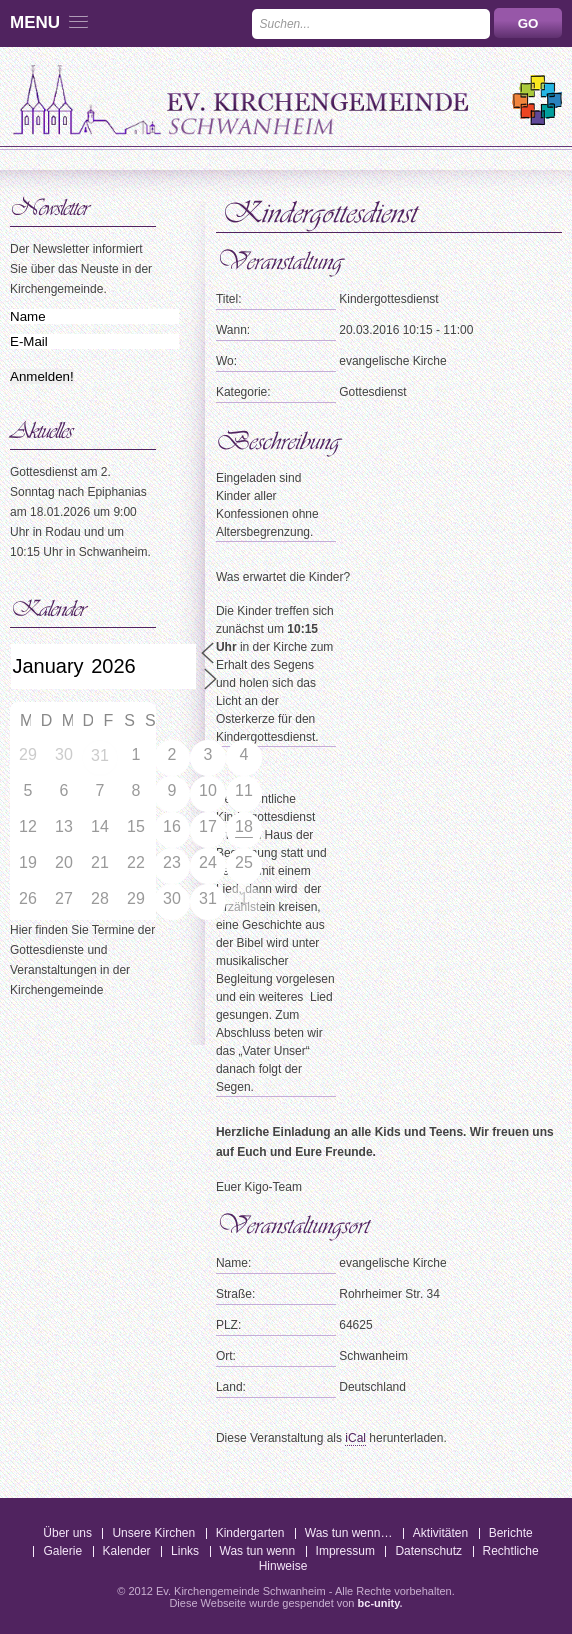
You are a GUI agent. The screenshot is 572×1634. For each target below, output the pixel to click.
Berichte (511, 1533)
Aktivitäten (440, 1533)
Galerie (62, 1551)
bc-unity (379, 1603)
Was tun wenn (258, 1551)
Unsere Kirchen (153, 1533)
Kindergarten (250, 1533)
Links (185, 1551)
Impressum (345, 1551)
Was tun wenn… (349, 1533)
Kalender (127, 1551)
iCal (355, 1438)
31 (100, 755)
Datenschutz (428, 1551)
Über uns (67, 1533)
